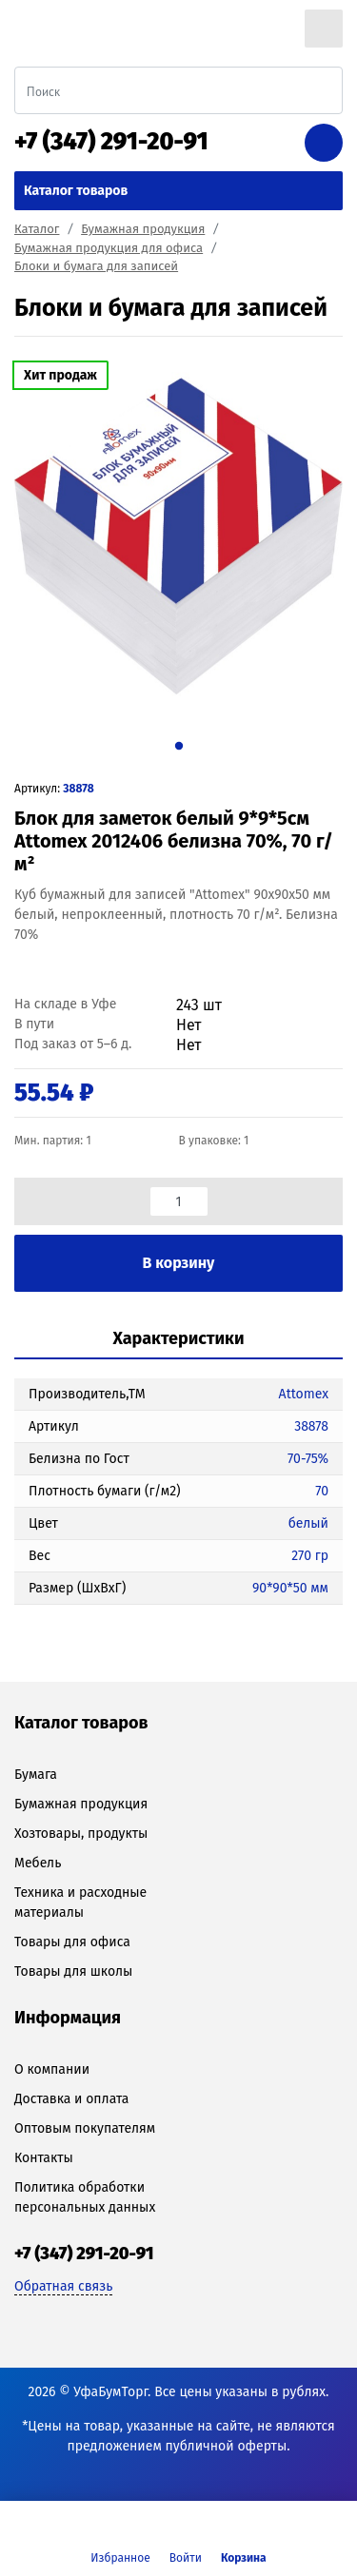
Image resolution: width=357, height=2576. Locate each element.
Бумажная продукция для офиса (108, 248)
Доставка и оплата (71, 2099)
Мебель (37, 1863)
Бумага (35, 1774)
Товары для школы (73, 1971)
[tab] (178, 1339)
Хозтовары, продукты (81, 1833)
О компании (51, 2069)
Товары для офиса (72, 1942)
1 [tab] (178, 746)
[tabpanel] (178, 536)
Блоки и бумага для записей (96, 266)
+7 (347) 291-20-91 (111, 141)
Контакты (43, 2158)
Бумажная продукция (143, 229)
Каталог (36, 229)
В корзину (179, 1263)
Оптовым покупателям (84, 2128)
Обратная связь (63, 2286)
